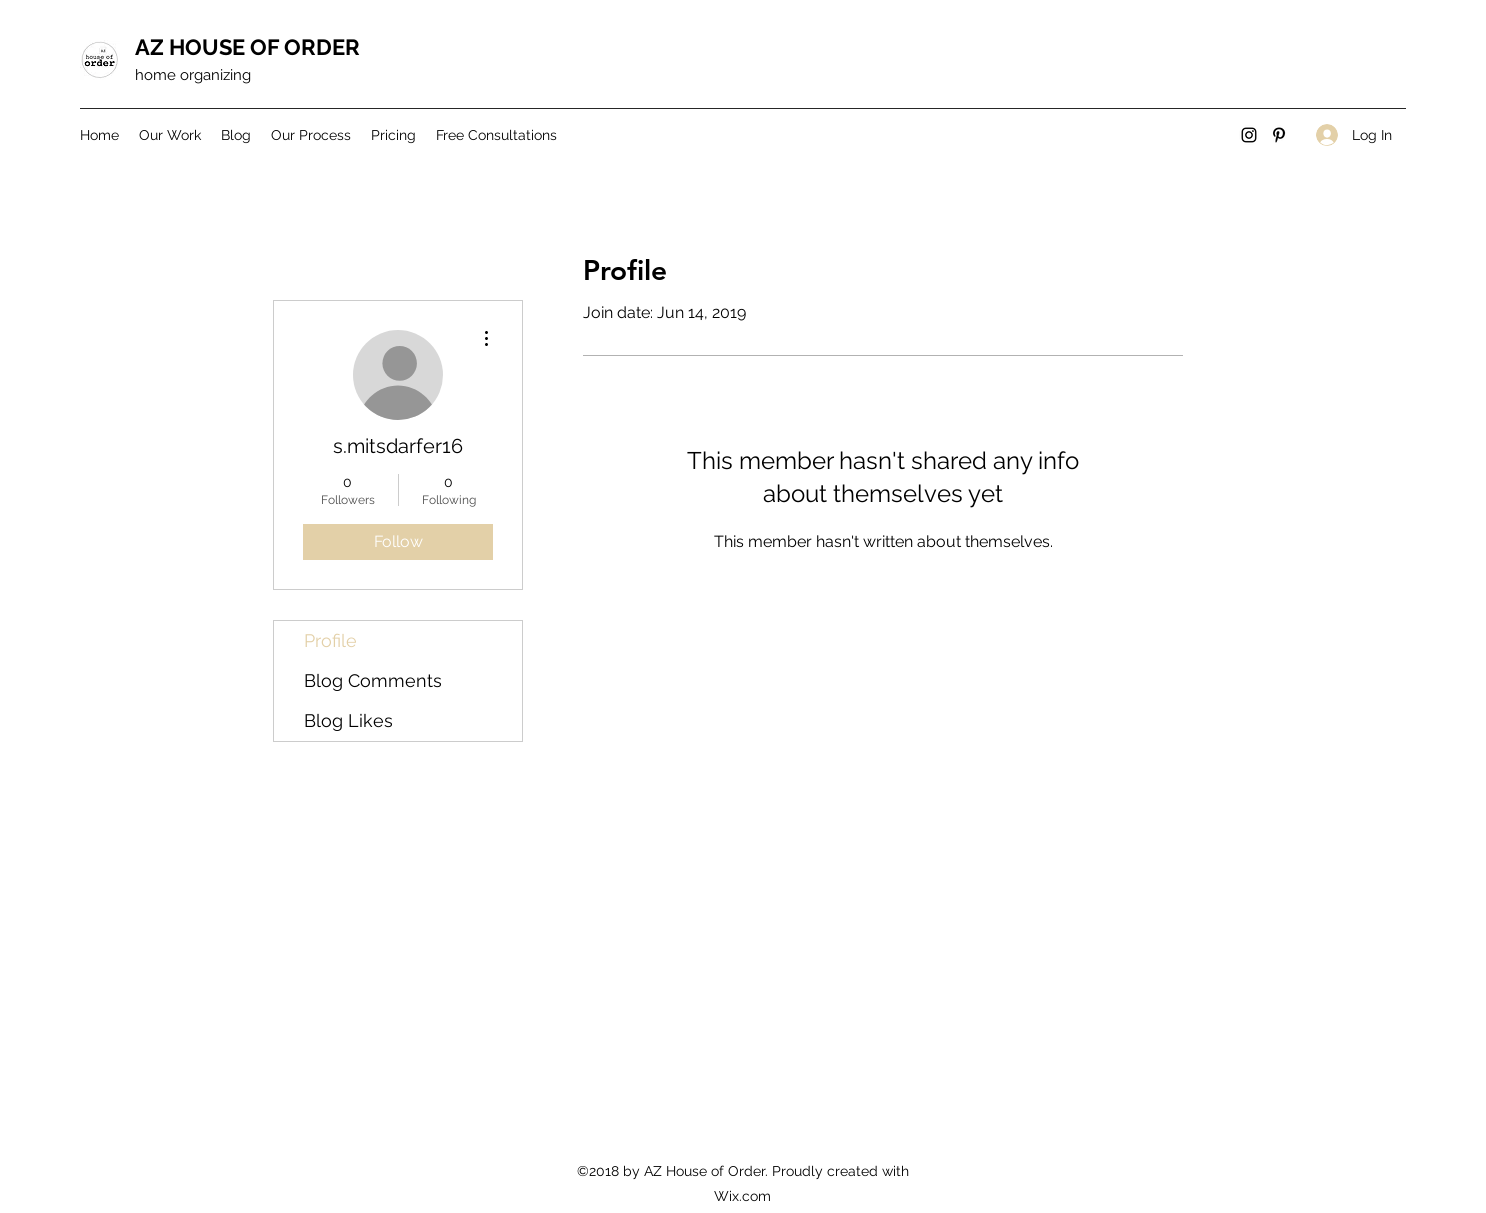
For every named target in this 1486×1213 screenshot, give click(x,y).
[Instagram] (1249, 135)
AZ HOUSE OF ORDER (247, 47)
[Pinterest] (1279, 135)
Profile (330, 640)
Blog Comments (373, 680)
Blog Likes (348, 720)
